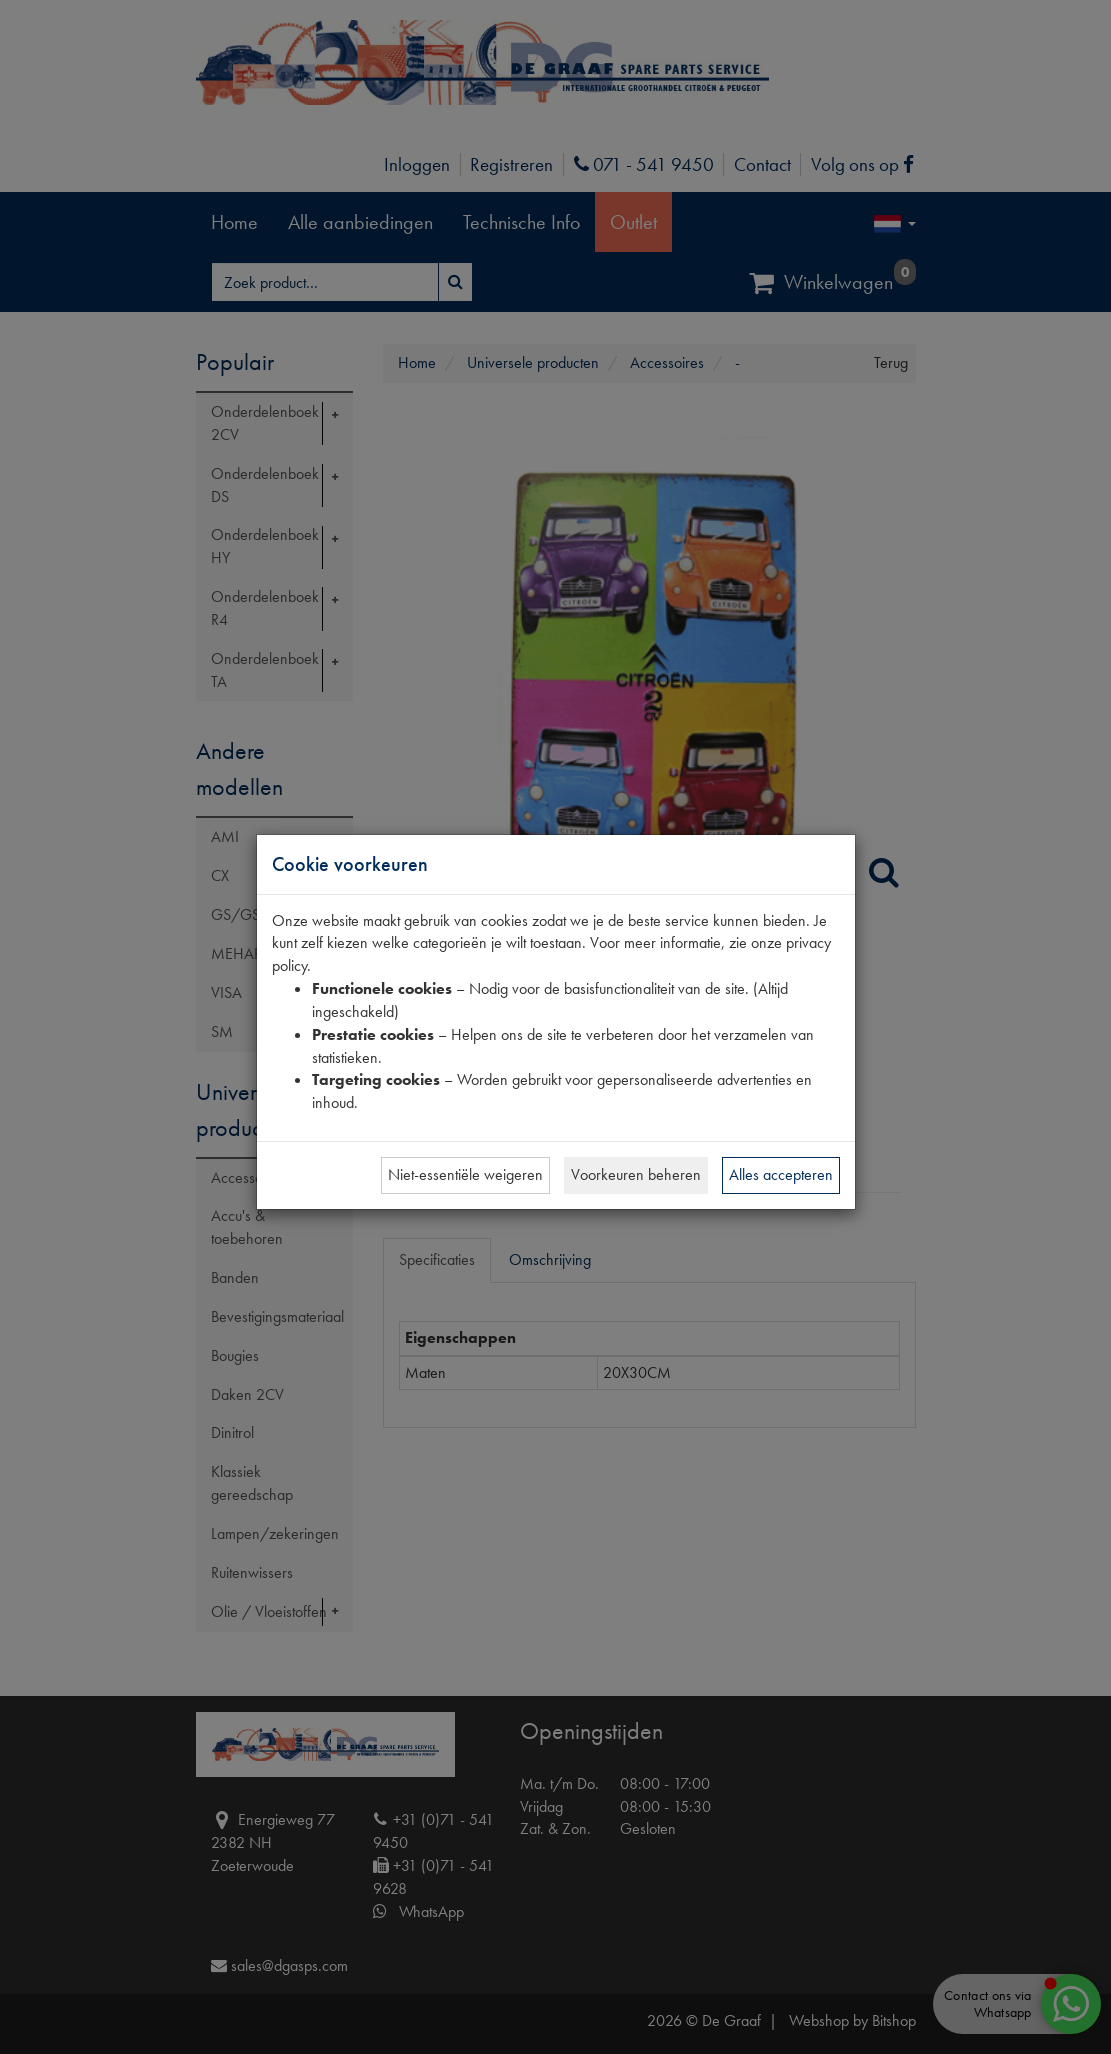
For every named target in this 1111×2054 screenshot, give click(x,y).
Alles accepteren (781, 1174)
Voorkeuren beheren (636, 1174)
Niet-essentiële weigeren (465, 1174)
